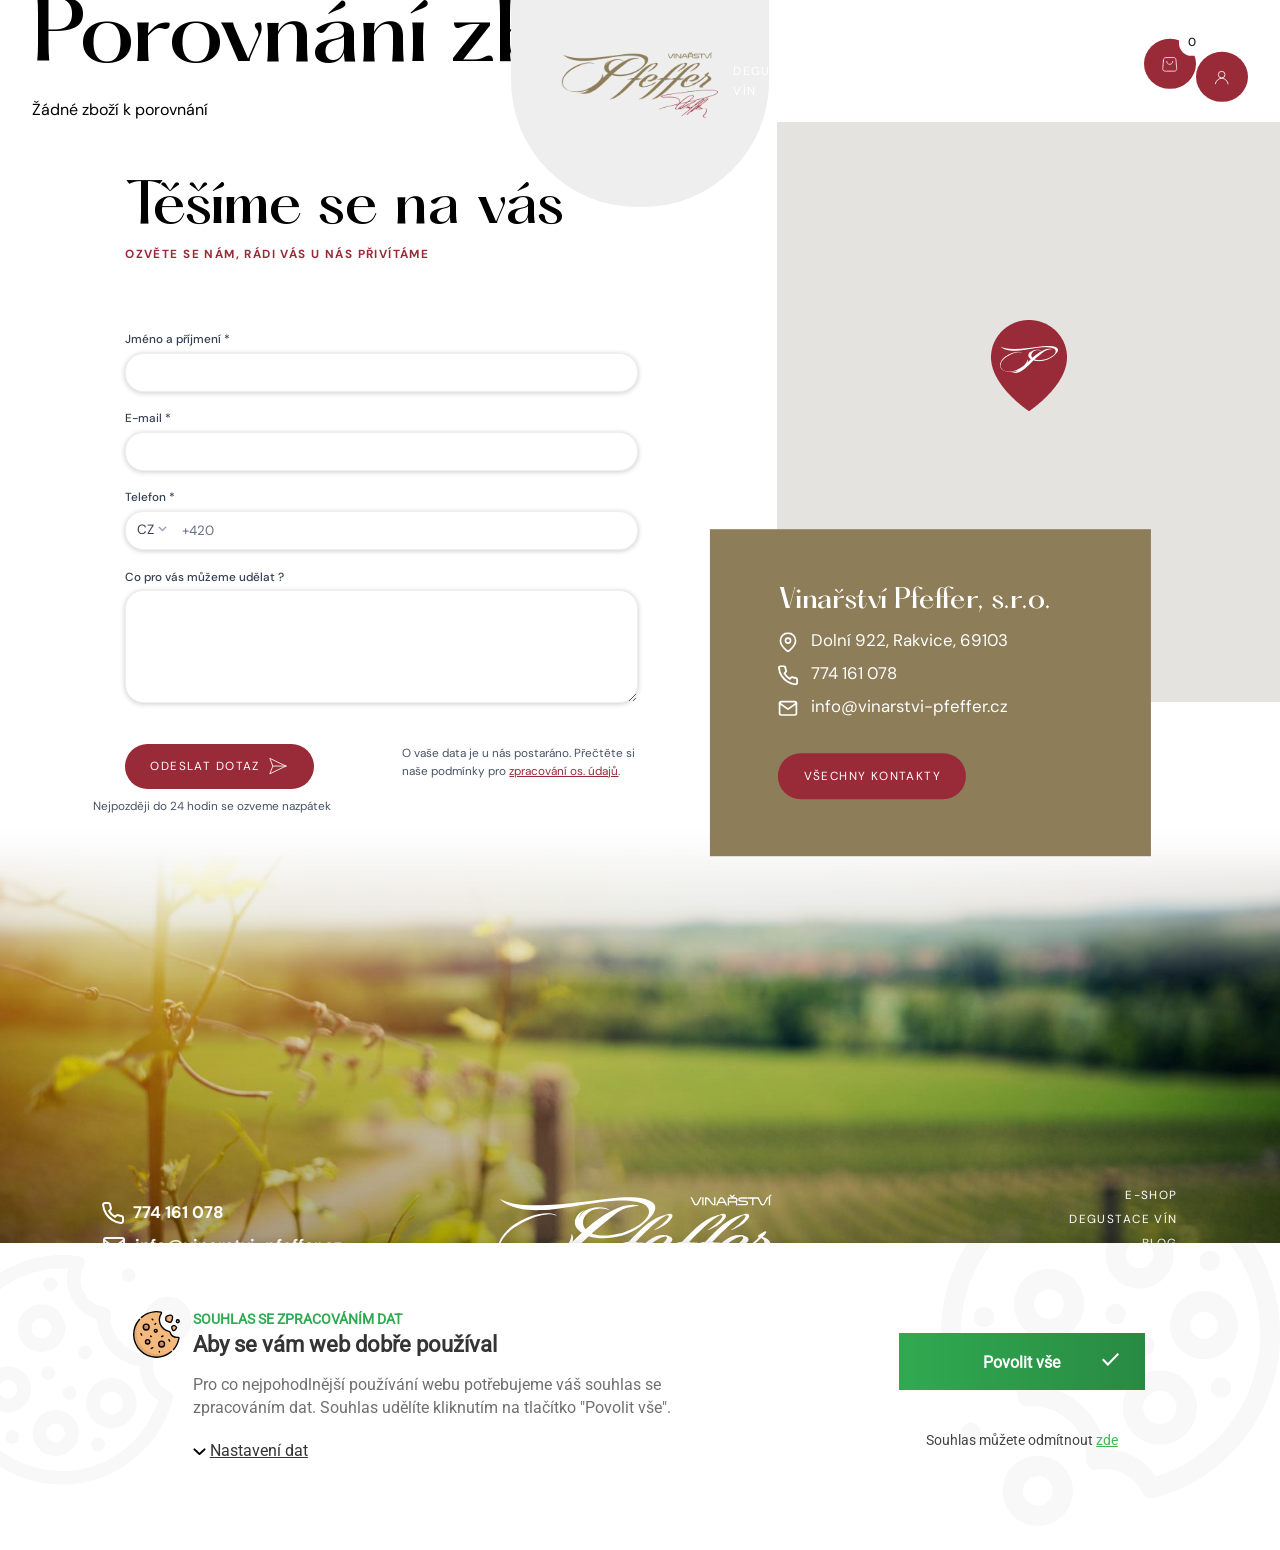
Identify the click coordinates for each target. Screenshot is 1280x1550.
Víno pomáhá (369, 81)
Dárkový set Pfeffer (202, 81)
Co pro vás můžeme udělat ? (204, 577)
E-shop (58, 81)
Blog (972, 71)
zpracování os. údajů (563, 771)
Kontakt (1063, 71)
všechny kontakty (873, 776)
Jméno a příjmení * (177, 339)
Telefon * (150, 497)
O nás (887, 81)
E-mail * (148, 418)
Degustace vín (773, 81)
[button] (1029, 366)
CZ (145, 529)
